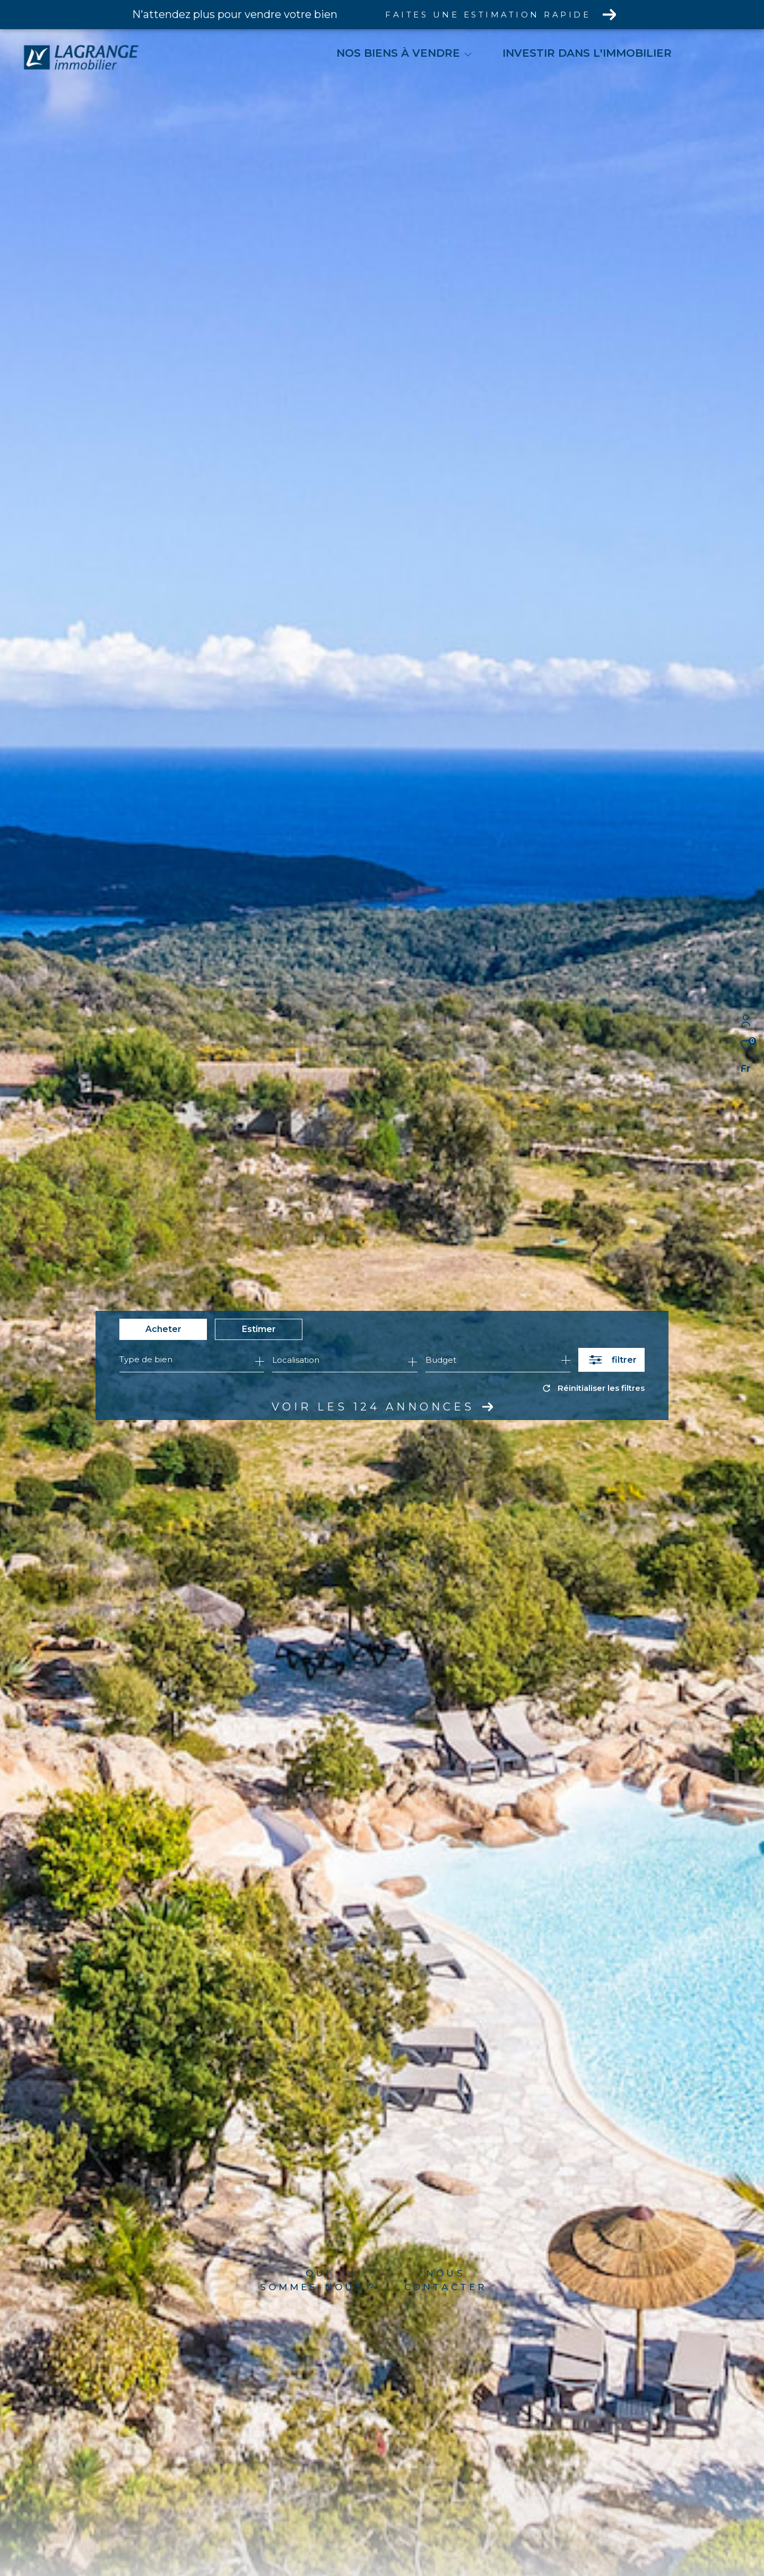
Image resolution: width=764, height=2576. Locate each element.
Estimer (259, 1329)
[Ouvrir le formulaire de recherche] (611, 1360)
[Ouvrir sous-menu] (468, 54)
